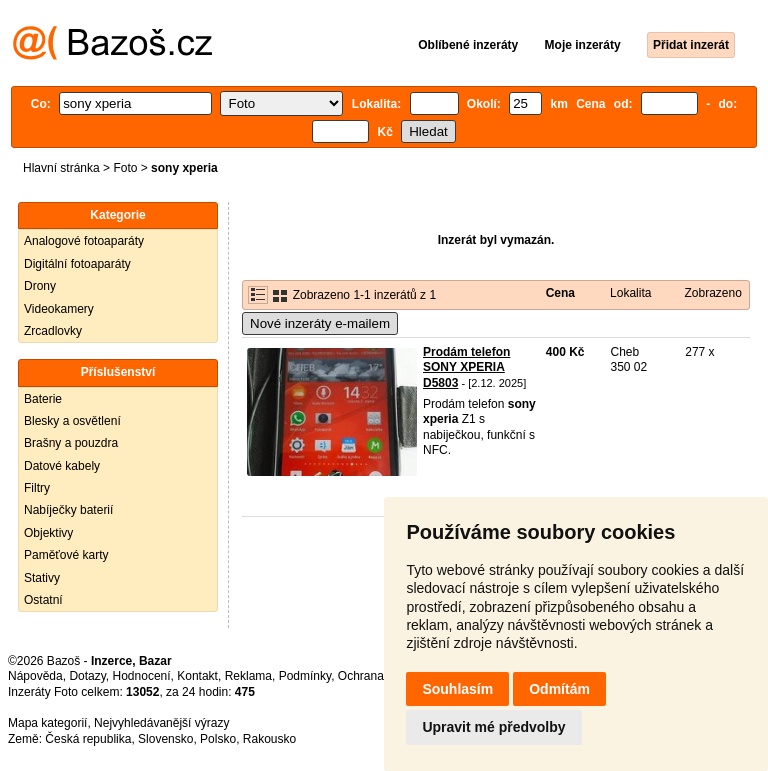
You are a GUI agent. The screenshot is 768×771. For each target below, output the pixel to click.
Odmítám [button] (559, 689)
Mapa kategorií (47, 723)
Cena (560, 293)
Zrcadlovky (53, 331)
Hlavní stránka (61, 168)
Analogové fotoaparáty (84, 241)
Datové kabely (62, 466)
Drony (40, 286)
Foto (125, 168)
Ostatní (43, 600)
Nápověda (35, 676)
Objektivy (48, 533)
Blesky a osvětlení (72, 421)
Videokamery (59, 309)
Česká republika (88, 739)
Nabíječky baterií (68, 510)
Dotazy (87, 676)
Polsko (218, 739)
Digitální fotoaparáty (77, 264)
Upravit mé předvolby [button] (493, 727)
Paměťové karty (66, 555)
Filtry (37, 488)
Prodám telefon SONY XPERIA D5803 (466, 367)
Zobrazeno (712, 293)
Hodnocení (142, 676)
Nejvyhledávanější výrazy (161, 723)
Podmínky (305, 676)
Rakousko (269, 739)
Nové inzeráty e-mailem (320, 323)
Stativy (42, 578)
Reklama (248, 676)
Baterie (43, 399)
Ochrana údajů (377, 676)
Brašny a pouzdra (71, 443)
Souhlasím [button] (457, 689)
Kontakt (197, 676)
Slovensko (165, 739)
